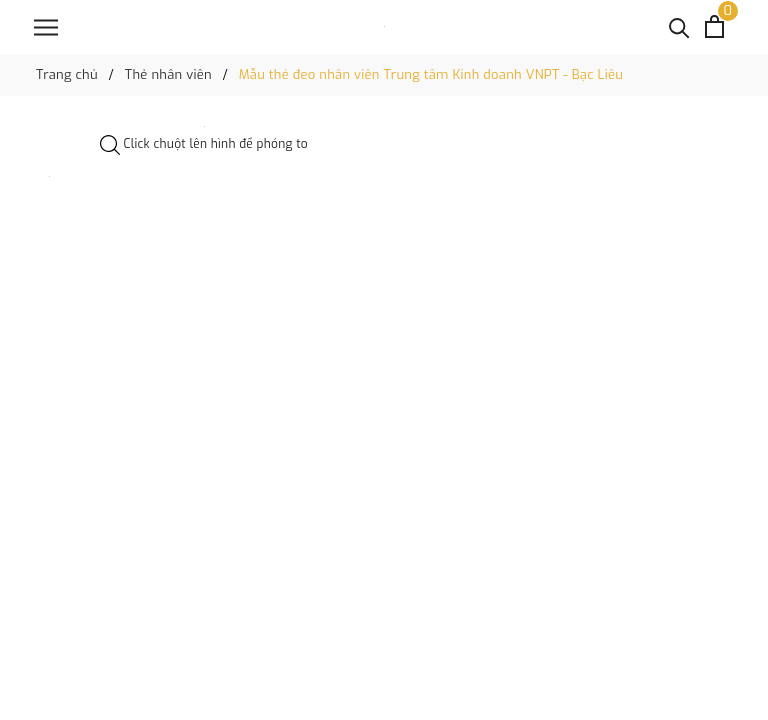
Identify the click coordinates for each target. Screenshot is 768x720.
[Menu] (46, 27)
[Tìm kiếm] (679, 26)
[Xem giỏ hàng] (714, 26)
